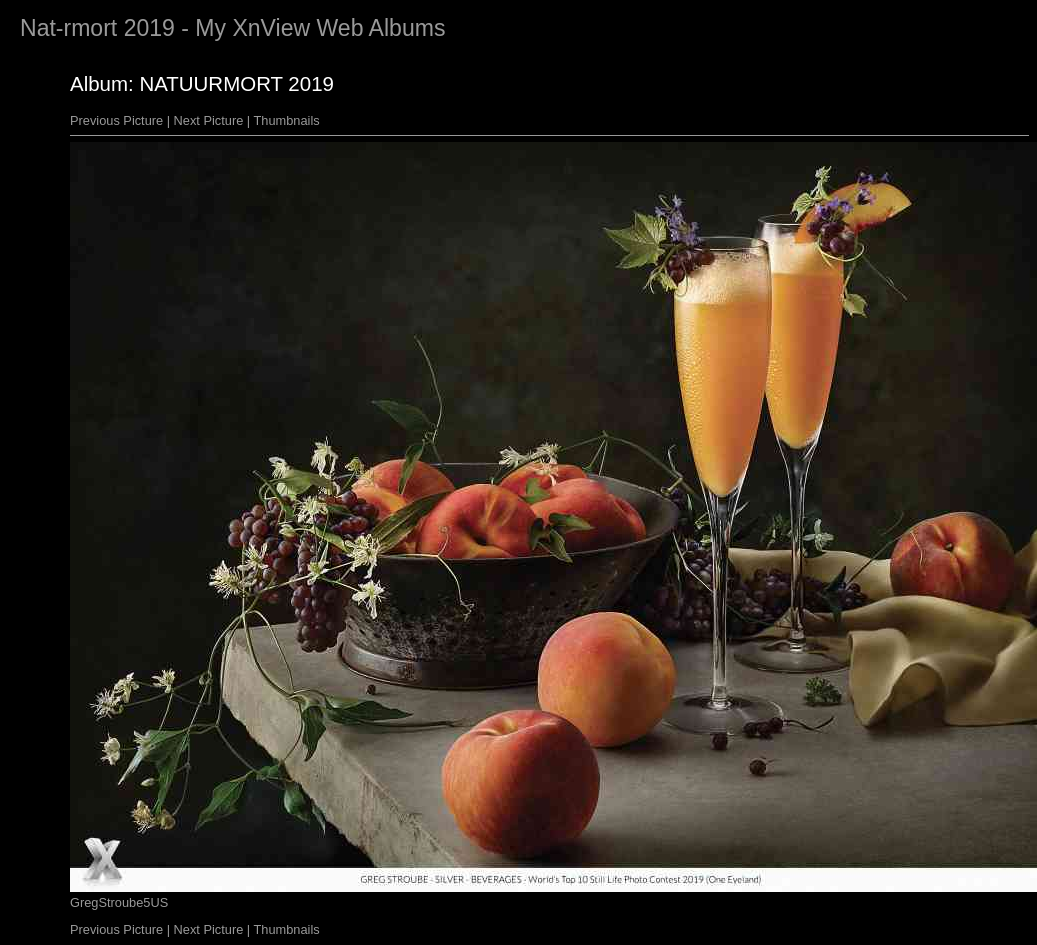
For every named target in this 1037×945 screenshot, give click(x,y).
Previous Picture (116, 120)
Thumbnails (287, 120)
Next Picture (209, 120)
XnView (271, 28)
